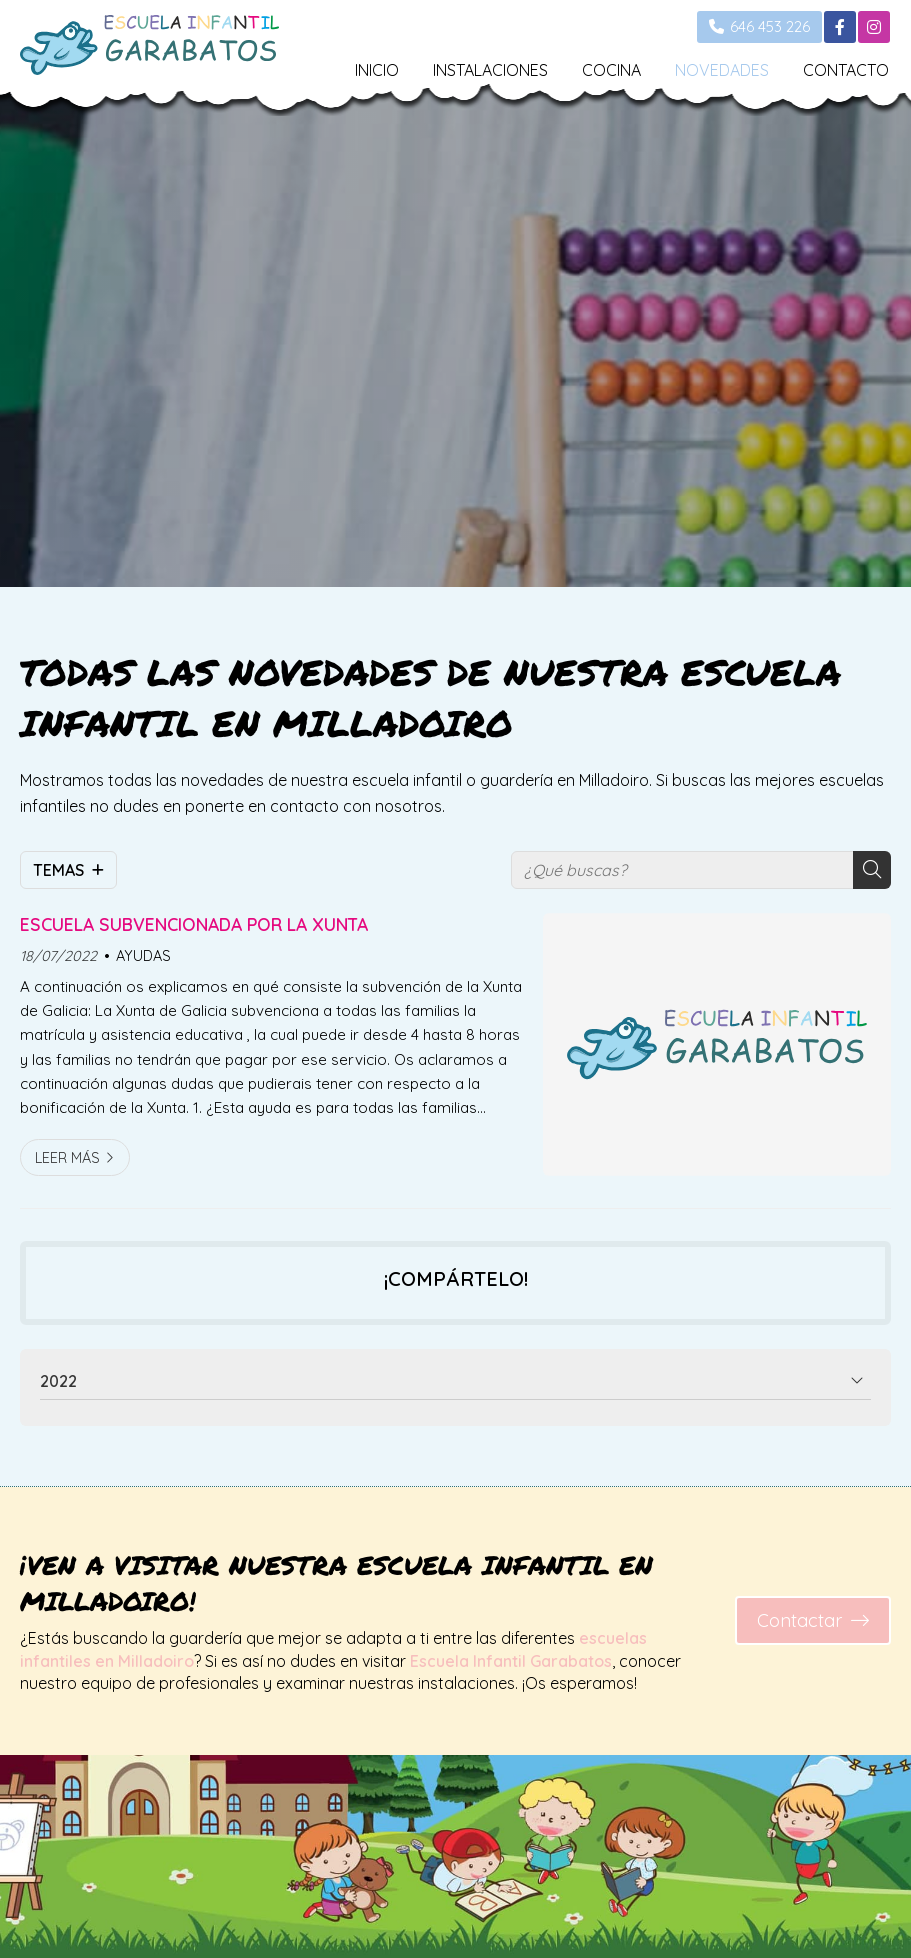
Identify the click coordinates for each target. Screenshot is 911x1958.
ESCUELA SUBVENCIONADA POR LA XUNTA (194, 924)
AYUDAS (143, 956)
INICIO (377, 70)
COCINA (611, 70)
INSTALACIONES (490, 70)
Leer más (67, 1158)
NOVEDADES (722, 70)
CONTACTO (846, 70)
